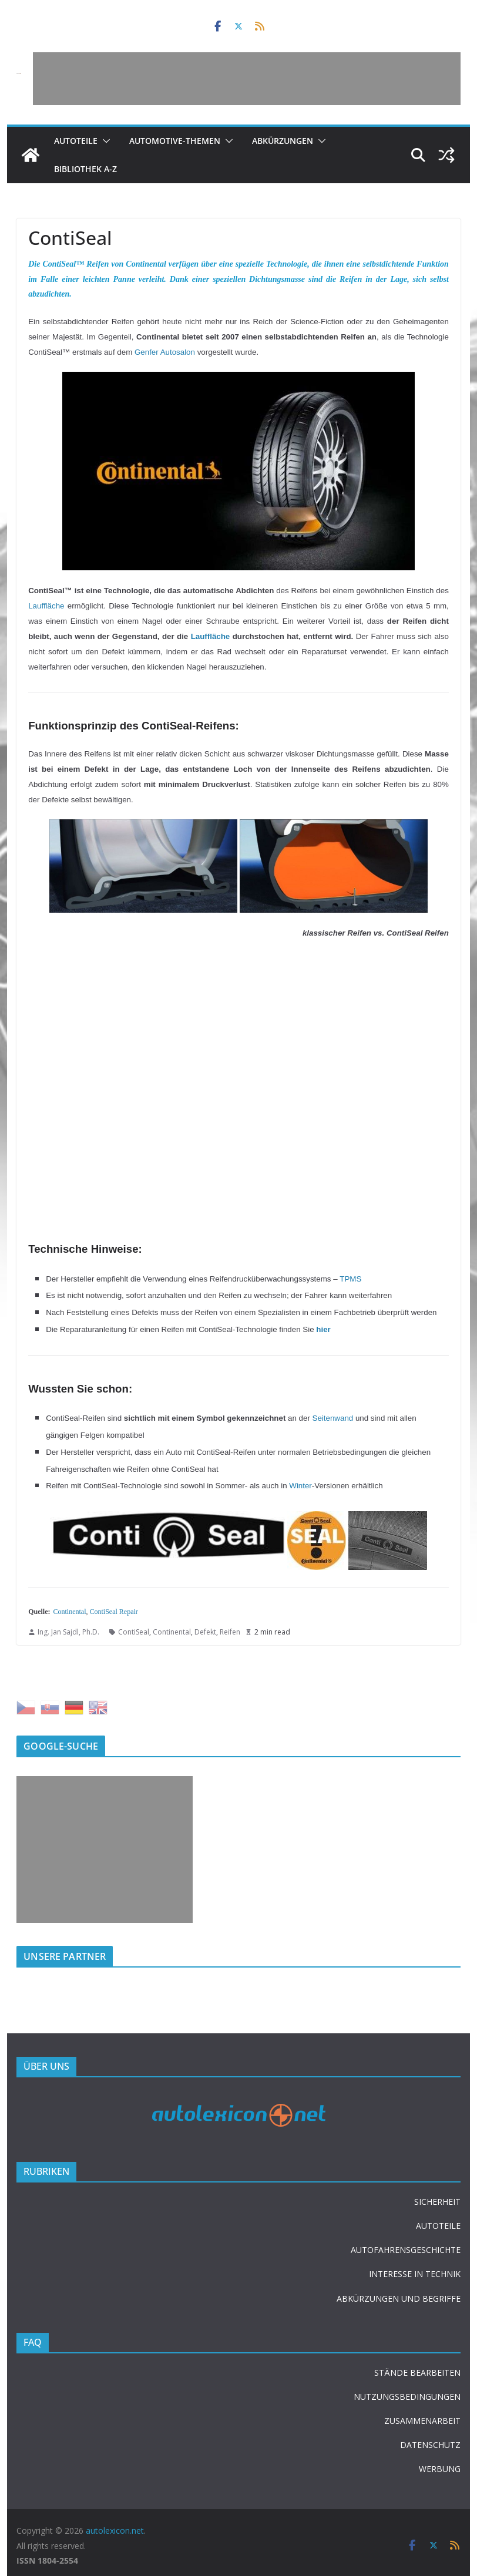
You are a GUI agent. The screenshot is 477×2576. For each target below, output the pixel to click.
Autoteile (76, 140)
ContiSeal (133, 1632)
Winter (300, 1485)
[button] (104, 141)
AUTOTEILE (438, 2225)
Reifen (230, 1632)
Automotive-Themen (174, 140)
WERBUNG (440, 2468)
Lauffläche (46, 605)
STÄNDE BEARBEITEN (417, 2372)
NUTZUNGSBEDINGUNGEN (407, 2396)
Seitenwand (333, 1418)
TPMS (350, 1278)
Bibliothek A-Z (85, 168)
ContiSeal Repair (114, 1612)
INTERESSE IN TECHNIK (415, 2273)
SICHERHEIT (437, 2201)
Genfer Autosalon (165, 352)
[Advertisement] (247, 78)
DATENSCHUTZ (430, 2444)
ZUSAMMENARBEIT (422, 2420)
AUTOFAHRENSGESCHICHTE (406, 2249)
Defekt (205, 1632)
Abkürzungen (282, 140)
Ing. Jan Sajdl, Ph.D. (68, 1632)
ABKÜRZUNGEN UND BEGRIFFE (399, 2298)
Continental (69, 1612)
